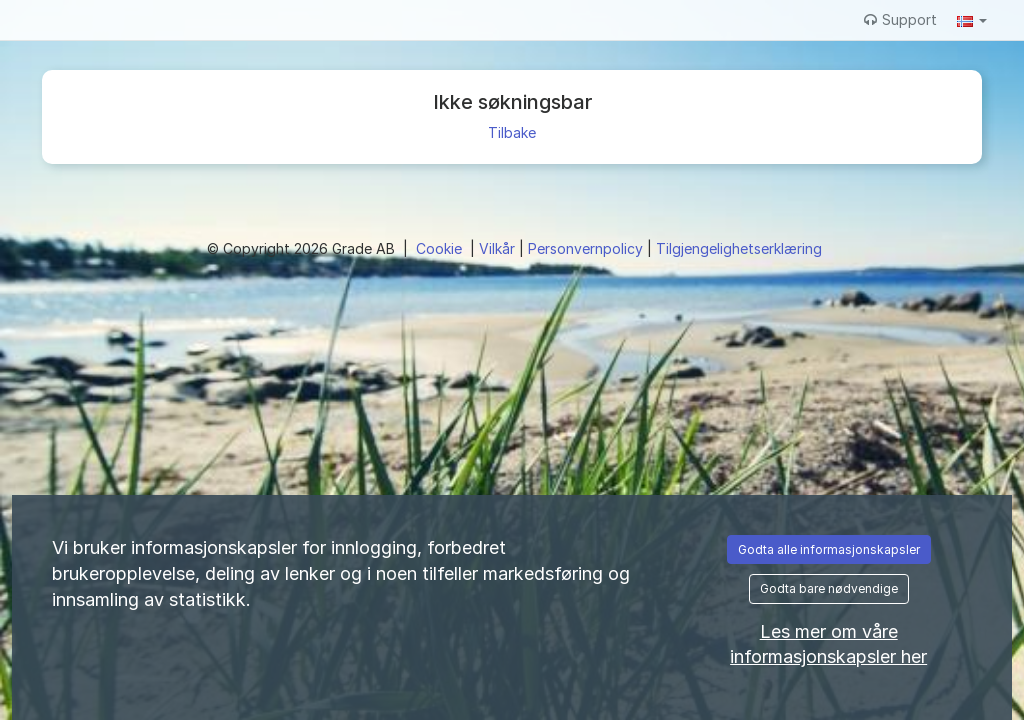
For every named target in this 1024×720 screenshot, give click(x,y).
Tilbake (512, 132)
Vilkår (499, 248)
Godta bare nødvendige (829, 588)
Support (900, 19)
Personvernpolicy (587, 248)
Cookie (441, 248)
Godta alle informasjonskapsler (829, 549)
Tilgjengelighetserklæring (739, 248)
